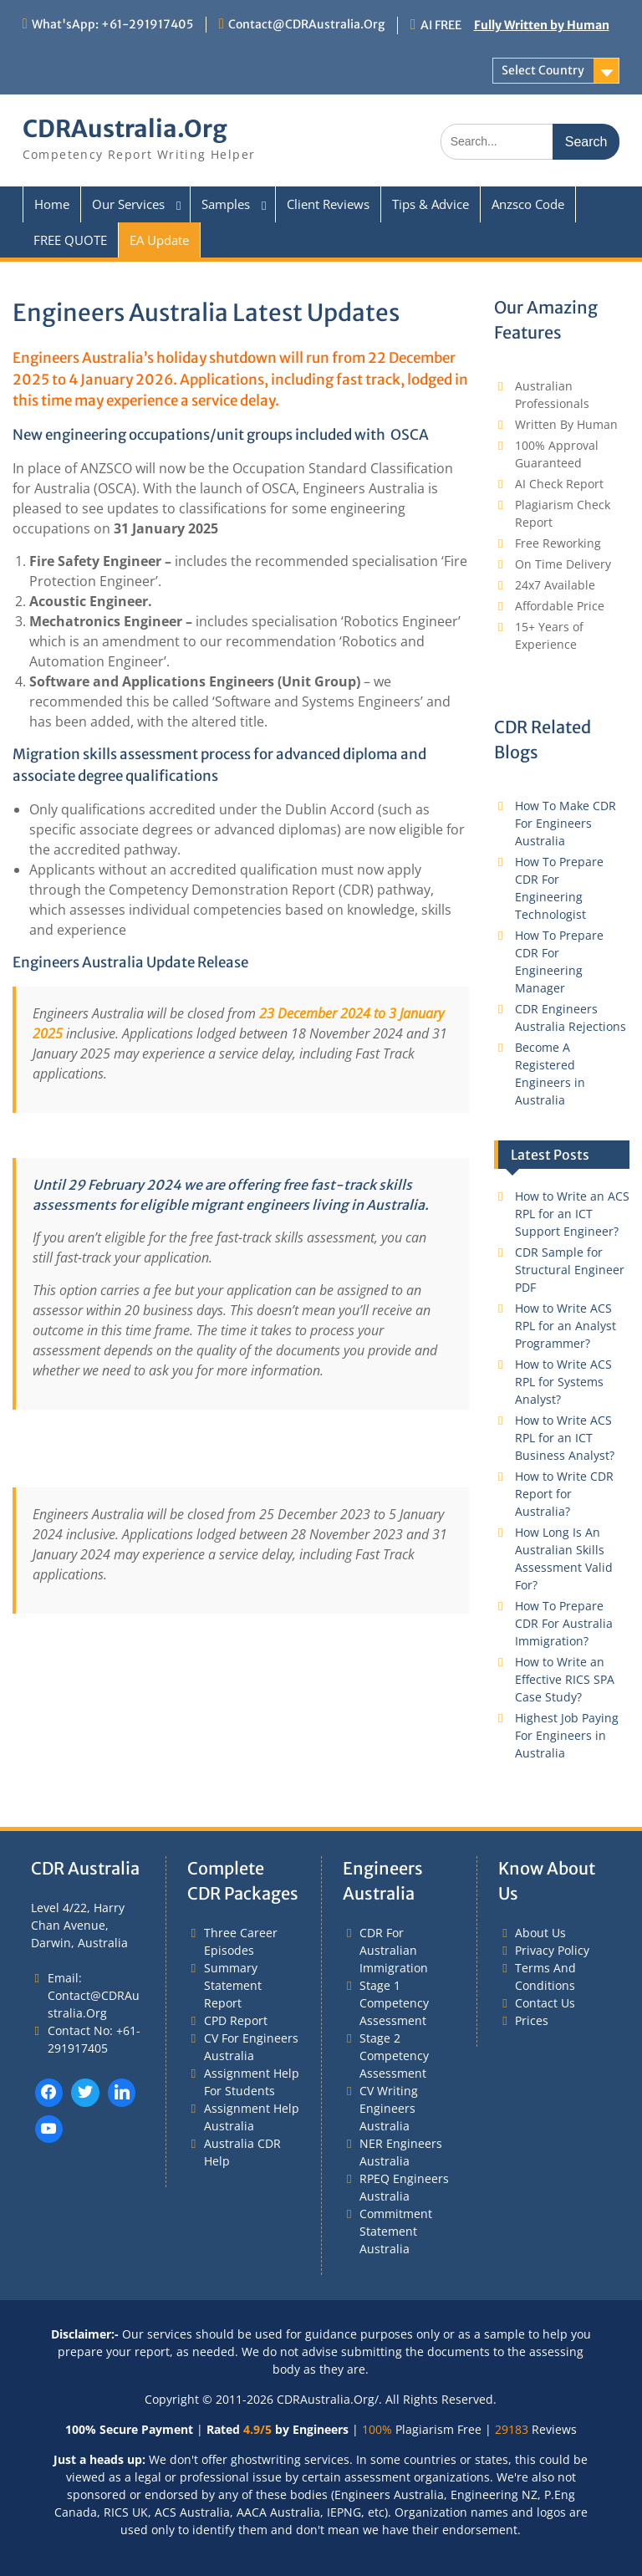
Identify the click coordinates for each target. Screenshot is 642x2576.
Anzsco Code (528, 204)
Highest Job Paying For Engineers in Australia (567, 1735)
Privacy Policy (552, 1950)
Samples (225, 204)
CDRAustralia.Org (125, 129)
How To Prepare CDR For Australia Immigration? (564, 1623)
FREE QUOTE (70, 240)
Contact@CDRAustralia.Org (306, 24)
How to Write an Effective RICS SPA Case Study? (564, 1679)
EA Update (159, 240)
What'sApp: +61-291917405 (112, 24)
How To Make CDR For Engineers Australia (565, 823)
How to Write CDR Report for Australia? (564, 1493)
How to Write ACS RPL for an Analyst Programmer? (565, 1325)
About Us (540, 1933)
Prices (531, 2020)
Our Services (128, 204)
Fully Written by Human (541, 25)
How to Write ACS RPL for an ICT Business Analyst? (564, 1437)
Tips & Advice (430, 204)
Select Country (543, 70)
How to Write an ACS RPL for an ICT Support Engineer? (572, 1213)
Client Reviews (328, 204)
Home (51, 204)
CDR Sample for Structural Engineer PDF (569, 1269)
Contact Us (545, 2003)
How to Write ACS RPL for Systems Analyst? (563, 1381)
